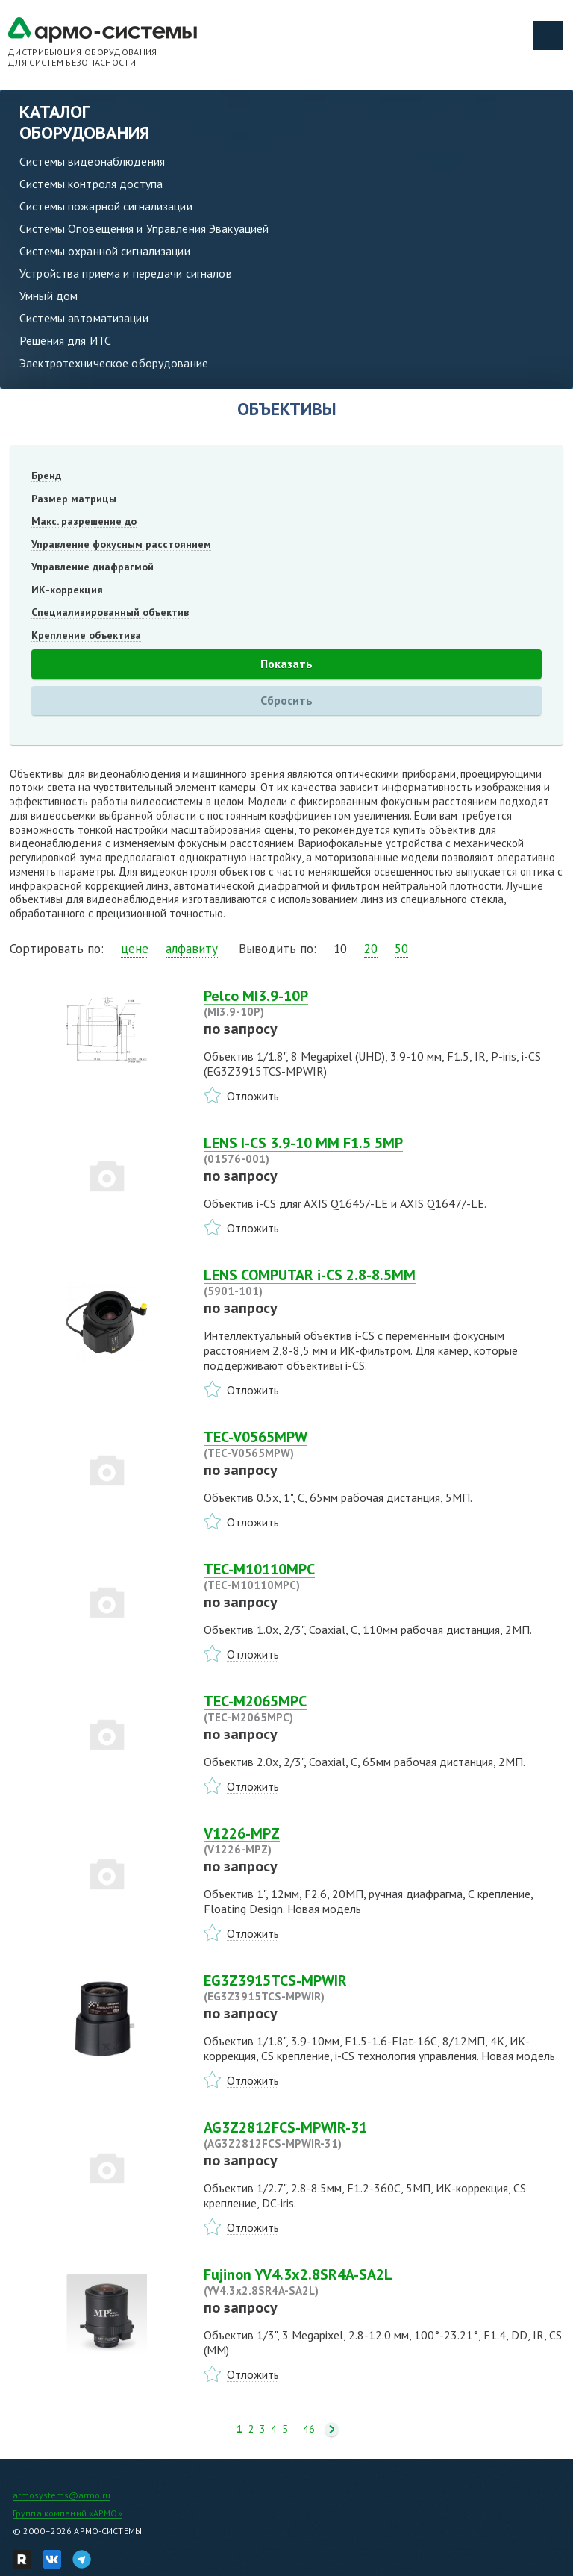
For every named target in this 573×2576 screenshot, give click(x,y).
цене (134, 949)
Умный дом (48, 295)
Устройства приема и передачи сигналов (125, 273)
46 (309, 2429)
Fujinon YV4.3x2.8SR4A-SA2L (383, 2282)
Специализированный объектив (110, 612)
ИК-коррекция (67, 589)
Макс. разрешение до (84, 521)
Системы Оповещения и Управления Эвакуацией (144, 228)
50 (401, 949)
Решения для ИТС (65, 340)
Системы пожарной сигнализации (105, 206)
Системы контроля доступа (91, 183)
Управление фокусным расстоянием (121, 544)
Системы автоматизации (83, 318)
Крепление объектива (86, 635)
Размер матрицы (73, 498)
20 (371, 949)
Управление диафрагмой (92, 566)
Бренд (46, 475)
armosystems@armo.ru (61, 2495)
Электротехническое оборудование (113, 362)
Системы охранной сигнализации (104, 250)
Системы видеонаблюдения (92, 161)
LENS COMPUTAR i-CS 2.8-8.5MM (383, 1282)
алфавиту (192, 949)
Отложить (253, 1095)
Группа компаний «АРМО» (67, 2513)
